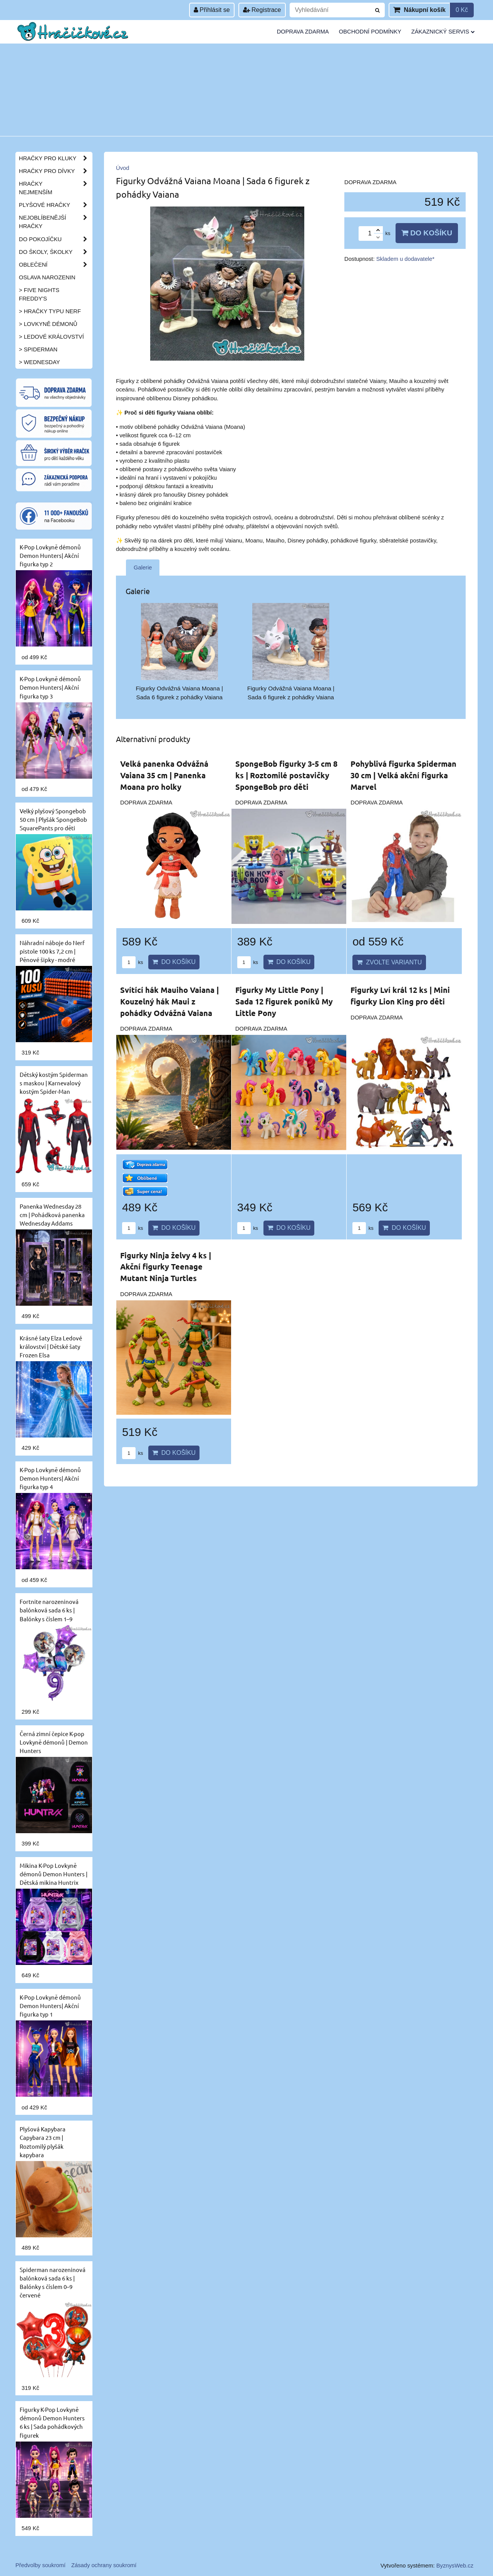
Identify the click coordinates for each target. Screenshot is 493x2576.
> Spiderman (38, 349)
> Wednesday (39, 362)
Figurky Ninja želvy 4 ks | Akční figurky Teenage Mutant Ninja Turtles (165, 1266)
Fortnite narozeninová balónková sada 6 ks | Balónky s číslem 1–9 (49, 1610)
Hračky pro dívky (55, 171)
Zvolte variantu (389, 962)
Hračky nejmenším (55, 188)
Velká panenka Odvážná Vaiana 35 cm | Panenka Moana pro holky (164, 775)
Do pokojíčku (55, 239)
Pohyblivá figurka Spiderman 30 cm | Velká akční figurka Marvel (403, 775)
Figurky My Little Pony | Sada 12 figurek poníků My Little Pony (284, 1001)
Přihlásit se (212, 10)
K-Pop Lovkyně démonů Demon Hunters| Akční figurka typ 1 (50, 2005)
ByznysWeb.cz (454, 2566)
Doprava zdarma (303, 32)
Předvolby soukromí (40, 2565)
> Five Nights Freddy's (39, 294)
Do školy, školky (55, 252)
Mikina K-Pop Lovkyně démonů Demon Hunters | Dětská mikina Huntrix (53, 1874)
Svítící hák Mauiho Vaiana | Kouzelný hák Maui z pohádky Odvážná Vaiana (169, 1001)
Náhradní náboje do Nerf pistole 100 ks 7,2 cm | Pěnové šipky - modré (52, 951)
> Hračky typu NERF (50, 311)
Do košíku (426, 233)
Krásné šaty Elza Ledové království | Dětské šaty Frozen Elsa (51, 1346)
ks (132, 962)
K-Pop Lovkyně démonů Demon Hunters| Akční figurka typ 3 (50, 687)
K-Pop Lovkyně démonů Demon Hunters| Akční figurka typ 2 (50, 555)
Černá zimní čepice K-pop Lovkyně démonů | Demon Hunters (54, 1742)
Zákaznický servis (443, 32)
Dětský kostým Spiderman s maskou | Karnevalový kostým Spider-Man (54, 1083)
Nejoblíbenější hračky (55, 222)
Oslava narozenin (47, 277)
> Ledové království (51, 337)
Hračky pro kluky (55, 158)
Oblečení (55, 265)
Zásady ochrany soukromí (103, 2565)
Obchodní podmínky (370, 32)
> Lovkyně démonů (48, 324)
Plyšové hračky (55, 205)
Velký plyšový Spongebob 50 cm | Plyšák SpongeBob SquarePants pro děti (53, 819)
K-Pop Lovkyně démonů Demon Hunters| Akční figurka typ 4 (50, 1478)
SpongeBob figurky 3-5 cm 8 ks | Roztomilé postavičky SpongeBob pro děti (286, 775)
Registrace (262, 10)
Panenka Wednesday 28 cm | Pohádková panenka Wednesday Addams (52, 1214)
